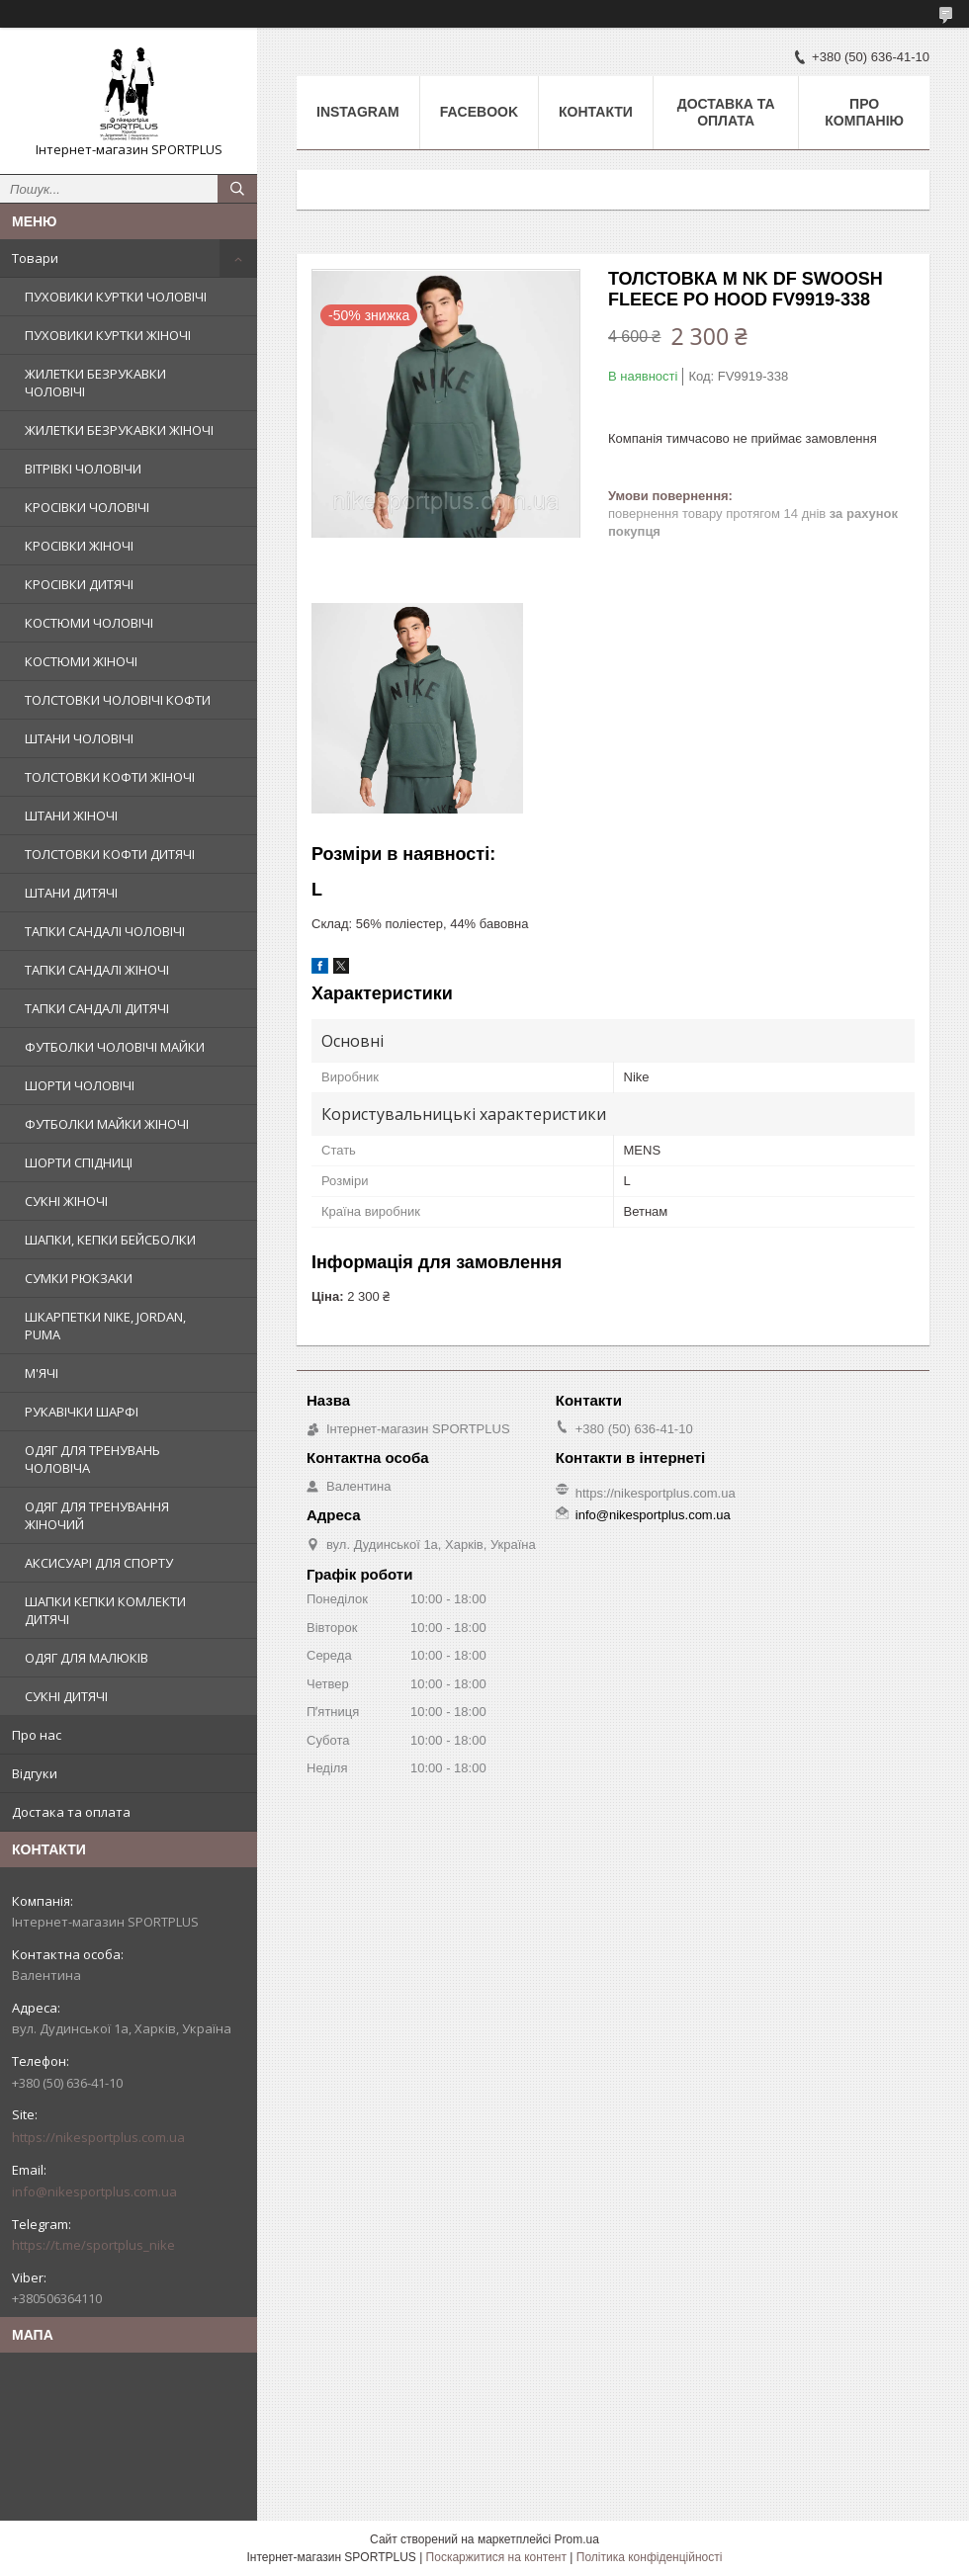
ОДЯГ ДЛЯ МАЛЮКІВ (86, 1658)
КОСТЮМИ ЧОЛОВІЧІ (89, 623)
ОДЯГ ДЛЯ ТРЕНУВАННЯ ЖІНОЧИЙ (97, 1515)
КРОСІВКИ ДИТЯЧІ (79, 584)
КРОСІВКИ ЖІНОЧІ (79, 546)
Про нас (36, 1735)
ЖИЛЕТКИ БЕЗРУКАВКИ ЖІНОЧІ (119, 430)
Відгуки (34, 1773)
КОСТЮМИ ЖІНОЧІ (81, 661)
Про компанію (864, 112)
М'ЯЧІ (41, 1373)
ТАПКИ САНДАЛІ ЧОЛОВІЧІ (105, 931)
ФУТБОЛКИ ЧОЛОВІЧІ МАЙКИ (115, 1047)
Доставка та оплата (726, 112)
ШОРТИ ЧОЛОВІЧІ (79, 1085)
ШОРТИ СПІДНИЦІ (78, 1162)
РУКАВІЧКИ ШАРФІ (81, 1411)
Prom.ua (577, 2539)
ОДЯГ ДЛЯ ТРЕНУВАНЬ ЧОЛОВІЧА (92, 1459)
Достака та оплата (71, 1812)
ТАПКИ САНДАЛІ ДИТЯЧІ (97, 1008)
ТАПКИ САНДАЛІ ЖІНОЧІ (97, 970)
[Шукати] (237, 189)
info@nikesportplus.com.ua (94, 2191)
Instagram (357, 112)
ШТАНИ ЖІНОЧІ (71, 815)
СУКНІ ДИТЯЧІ (66, 1696)
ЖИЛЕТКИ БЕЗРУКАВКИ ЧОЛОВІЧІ (95, 382)
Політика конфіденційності (649, 2557)
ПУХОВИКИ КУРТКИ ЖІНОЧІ (108, 335)
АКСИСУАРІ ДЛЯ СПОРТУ (99, 1563)
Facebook (479, 112)
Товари (35, 258)
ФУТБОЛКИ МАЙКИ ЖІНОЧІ (107, 1124)
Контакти (596, 112)
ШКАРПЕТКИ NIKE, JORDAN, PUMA (105, 1325)
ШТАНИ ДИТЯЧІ (71, 893)
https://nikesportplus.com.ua (98, 2137)
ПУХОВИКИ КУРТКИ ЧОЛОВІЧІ (116, 296)
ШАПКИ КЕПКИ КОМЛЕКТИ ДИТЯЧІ (105, 1610)
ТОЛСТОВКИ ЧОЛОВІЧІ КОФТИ (118, 700)
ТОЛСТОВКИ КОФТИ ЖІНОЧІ (110, 777)
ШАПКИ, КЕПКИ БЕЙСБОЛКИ (110, 1239)
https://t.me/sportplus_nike (93, 2245)
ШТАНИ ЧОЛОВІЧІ (79, 738)
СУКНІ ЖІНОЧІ (66, 1201)
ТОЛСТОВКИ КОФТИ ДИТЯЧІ (110, 854)
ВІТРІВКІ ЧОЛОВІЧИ (83, 468)
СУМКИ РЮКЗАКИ (78, 1278)
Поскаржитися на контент (496, 2557)
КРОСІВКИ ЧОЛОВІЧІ (87, 507)
